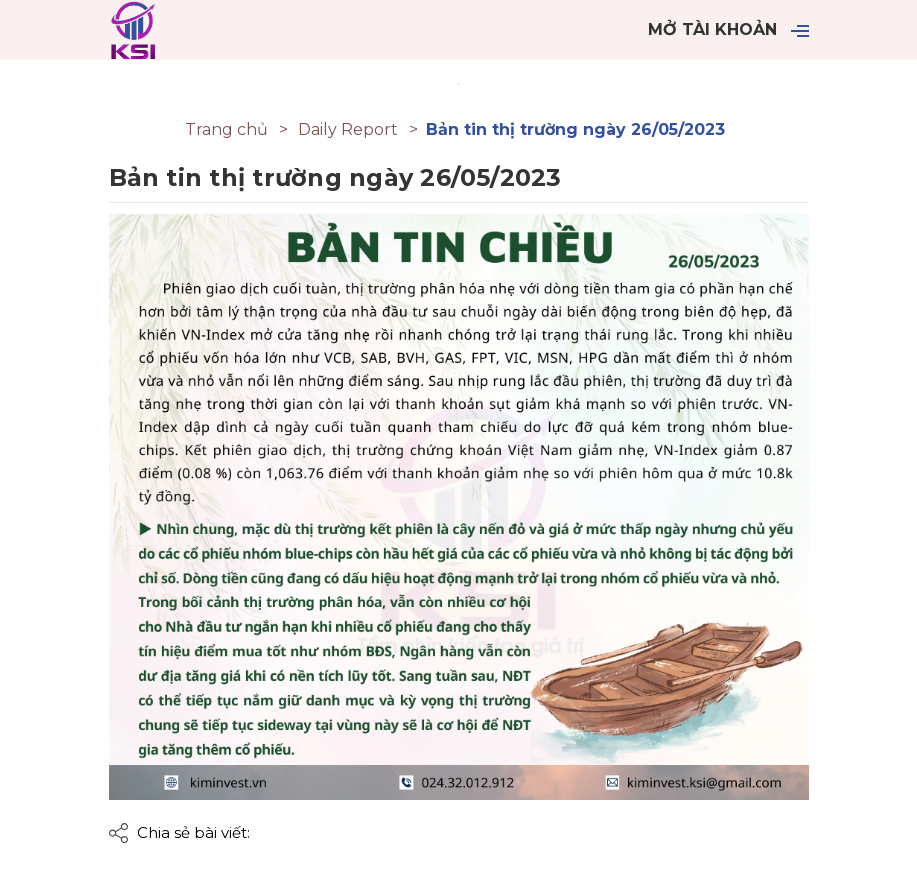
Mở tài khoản (712, 29)
